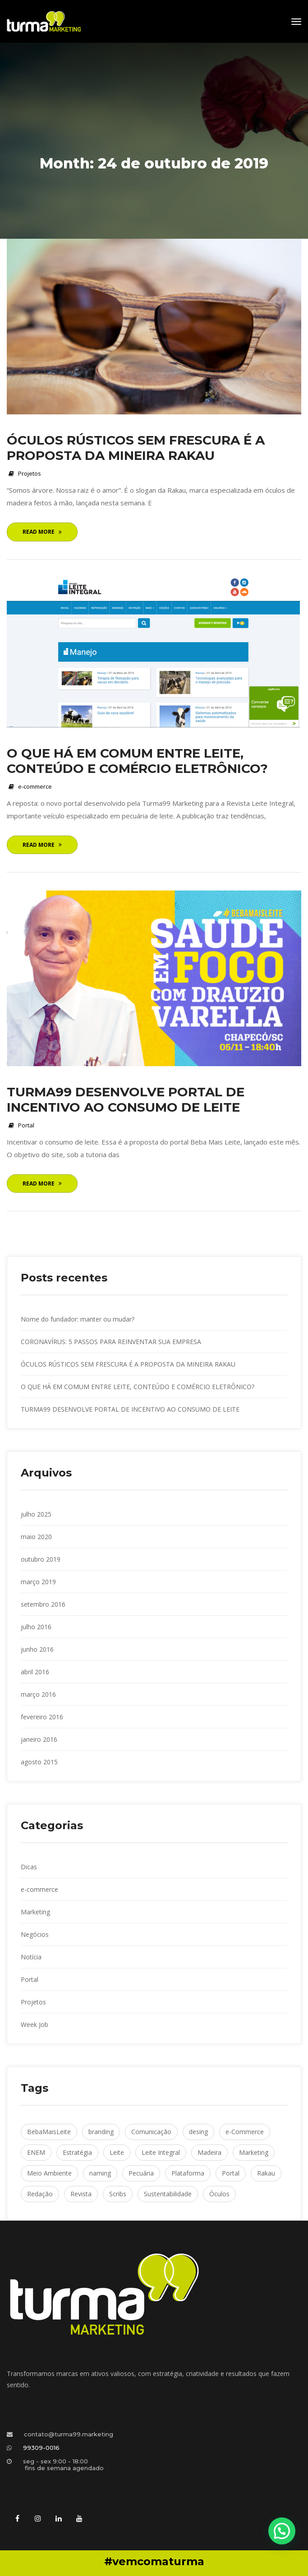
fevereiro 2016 (42, 1717)
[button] (281, 2530)
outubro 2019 (40, 1559)
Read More (42, 532)
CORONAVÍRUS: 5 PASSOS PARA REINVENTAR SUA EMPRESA (111, 1341)
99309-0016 (41, 2447)
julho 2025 (36, 1514)
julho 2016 (36, 1626)
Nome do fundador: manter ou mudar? (77, 1319)
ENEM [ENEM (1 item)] (36, 2152)
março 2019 (38, 1581)
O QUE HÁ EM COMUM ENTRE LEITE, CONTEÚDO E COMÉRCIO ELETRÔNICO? (137, 760)
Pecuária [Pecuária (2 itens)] (141, 2173)
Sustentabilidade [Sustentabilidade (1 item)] (168, 2194)
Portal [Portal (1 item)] (230, 2173)
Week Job (34, 2024)
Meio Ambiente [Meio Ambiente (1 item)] (49, 2173)
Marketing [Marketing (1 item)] (253, 2152)
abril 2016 (35, 1671)
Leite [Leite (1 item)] (117, 2152)
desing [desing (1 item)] (198, 2131)
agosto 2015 (39, 1762)
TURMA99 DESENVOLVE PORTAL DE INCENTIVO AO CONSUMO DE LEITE (125, 1099)
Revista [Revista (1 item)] (81, 2194)
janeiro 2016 (39, 1739)
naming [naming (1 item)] (100, 2173)
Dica (29, 1867)
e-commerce (35, 786)
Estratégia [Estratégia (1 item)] (77, 2152)
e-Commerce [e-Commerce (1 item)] (244, 2131)
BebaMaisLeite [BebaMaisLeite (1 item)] (49, 2131)
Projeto (29, 473)
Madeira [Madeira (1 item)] (209, 2152)
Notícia (31, 1957)
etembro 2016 (43, 1604)
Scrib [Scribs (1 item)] (117, 2194)
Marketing (35, 1912)
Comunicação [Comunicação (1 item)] (151, 2131)
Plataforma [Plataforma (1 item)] (187, 2173)
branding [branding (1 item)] (101, 2131)
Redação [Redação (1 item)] (40, 2194)
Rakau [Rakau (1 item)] (266, 2173)
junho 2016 (37, 1649)
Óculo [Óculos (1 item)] (219, 2194)
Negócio (35, 1934)
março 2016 (38, 1694)
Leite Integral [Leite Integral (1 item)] (161, 2152)
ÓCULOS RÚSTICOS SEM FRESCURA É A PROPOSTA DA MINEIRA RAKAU (136, 447)
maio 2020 (36, 1536)
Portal (26, 1125)
